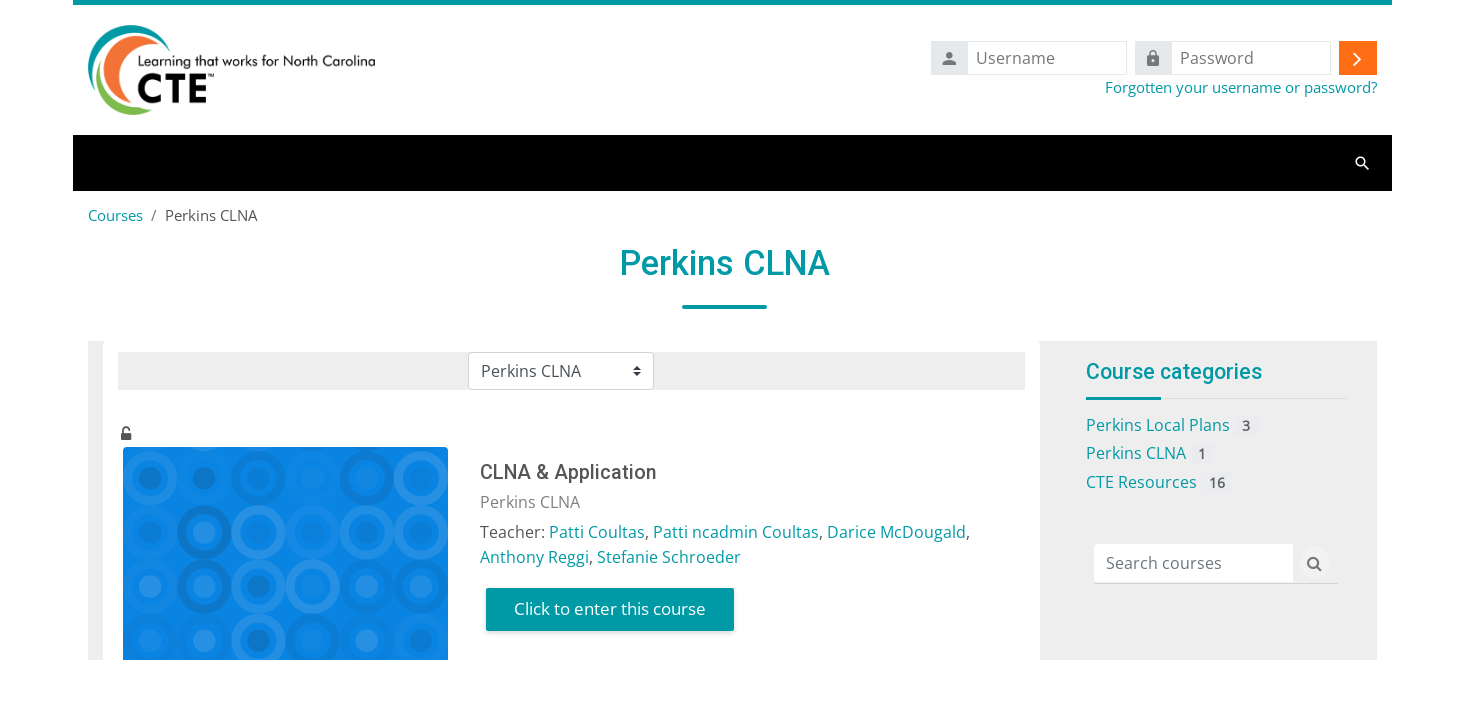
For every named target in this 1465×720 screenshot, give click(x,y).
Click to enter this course (610, 611)
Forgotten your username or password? (1241, 88)
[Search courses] (1193, 565)
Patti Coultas (597, 534)
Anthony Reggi (534, 559)
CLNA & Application (568, 475)
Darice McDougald (896, 534)
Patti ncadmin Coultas (736, 534)
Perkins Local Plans (1172, 428)
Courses (115, 217)
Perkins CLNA (1150, 457)
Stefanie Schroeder (669, 559)
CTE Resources (1159, 485)
